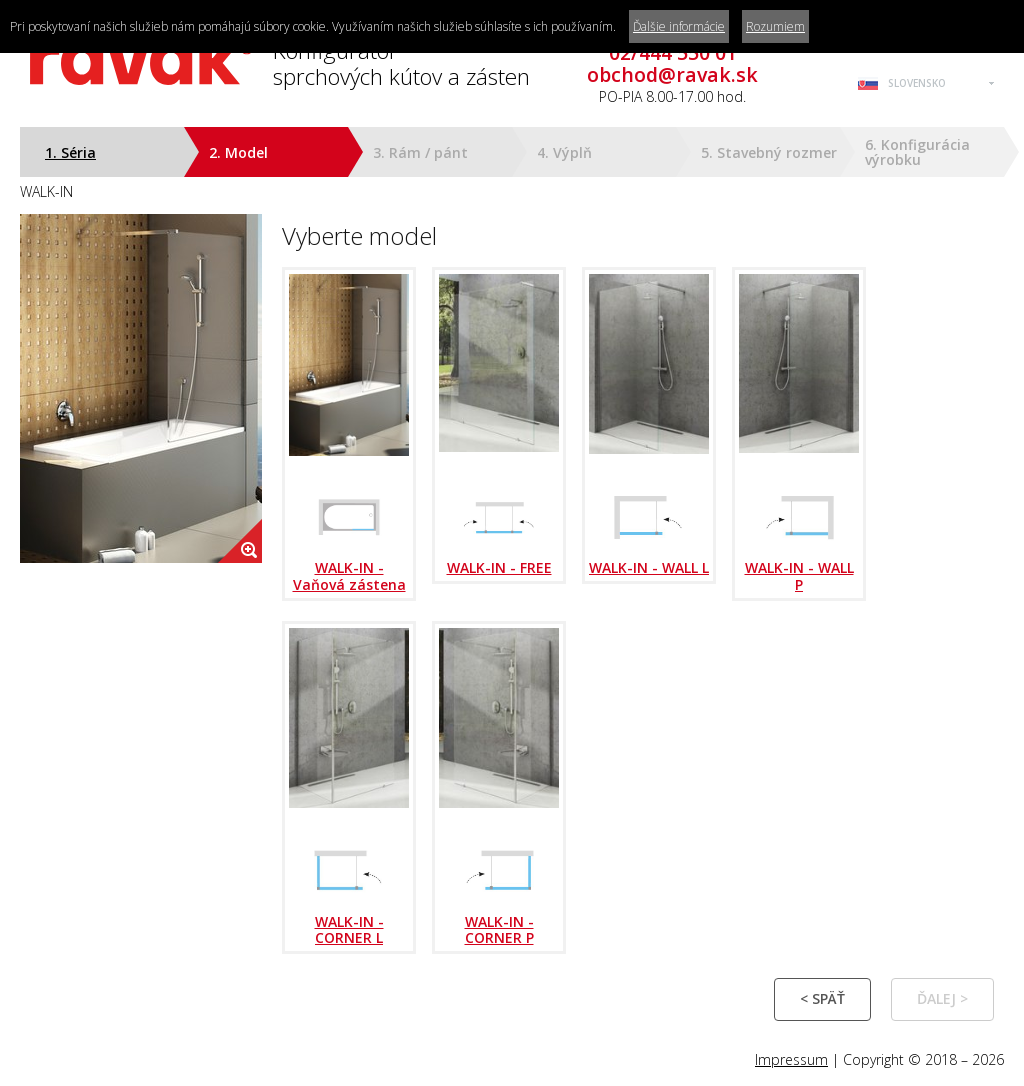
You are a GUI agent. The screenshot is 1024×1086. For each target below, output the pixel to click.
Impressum (791, 1059)
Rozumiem (775, 26)
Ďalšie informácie (679, 26)
